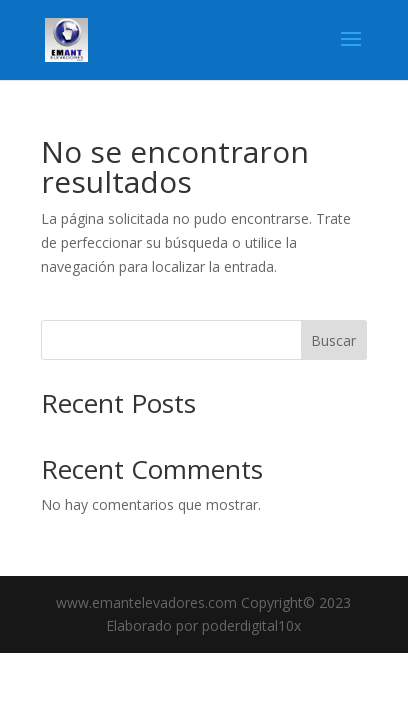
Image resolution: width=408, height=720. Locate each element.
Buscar (333, 340)
